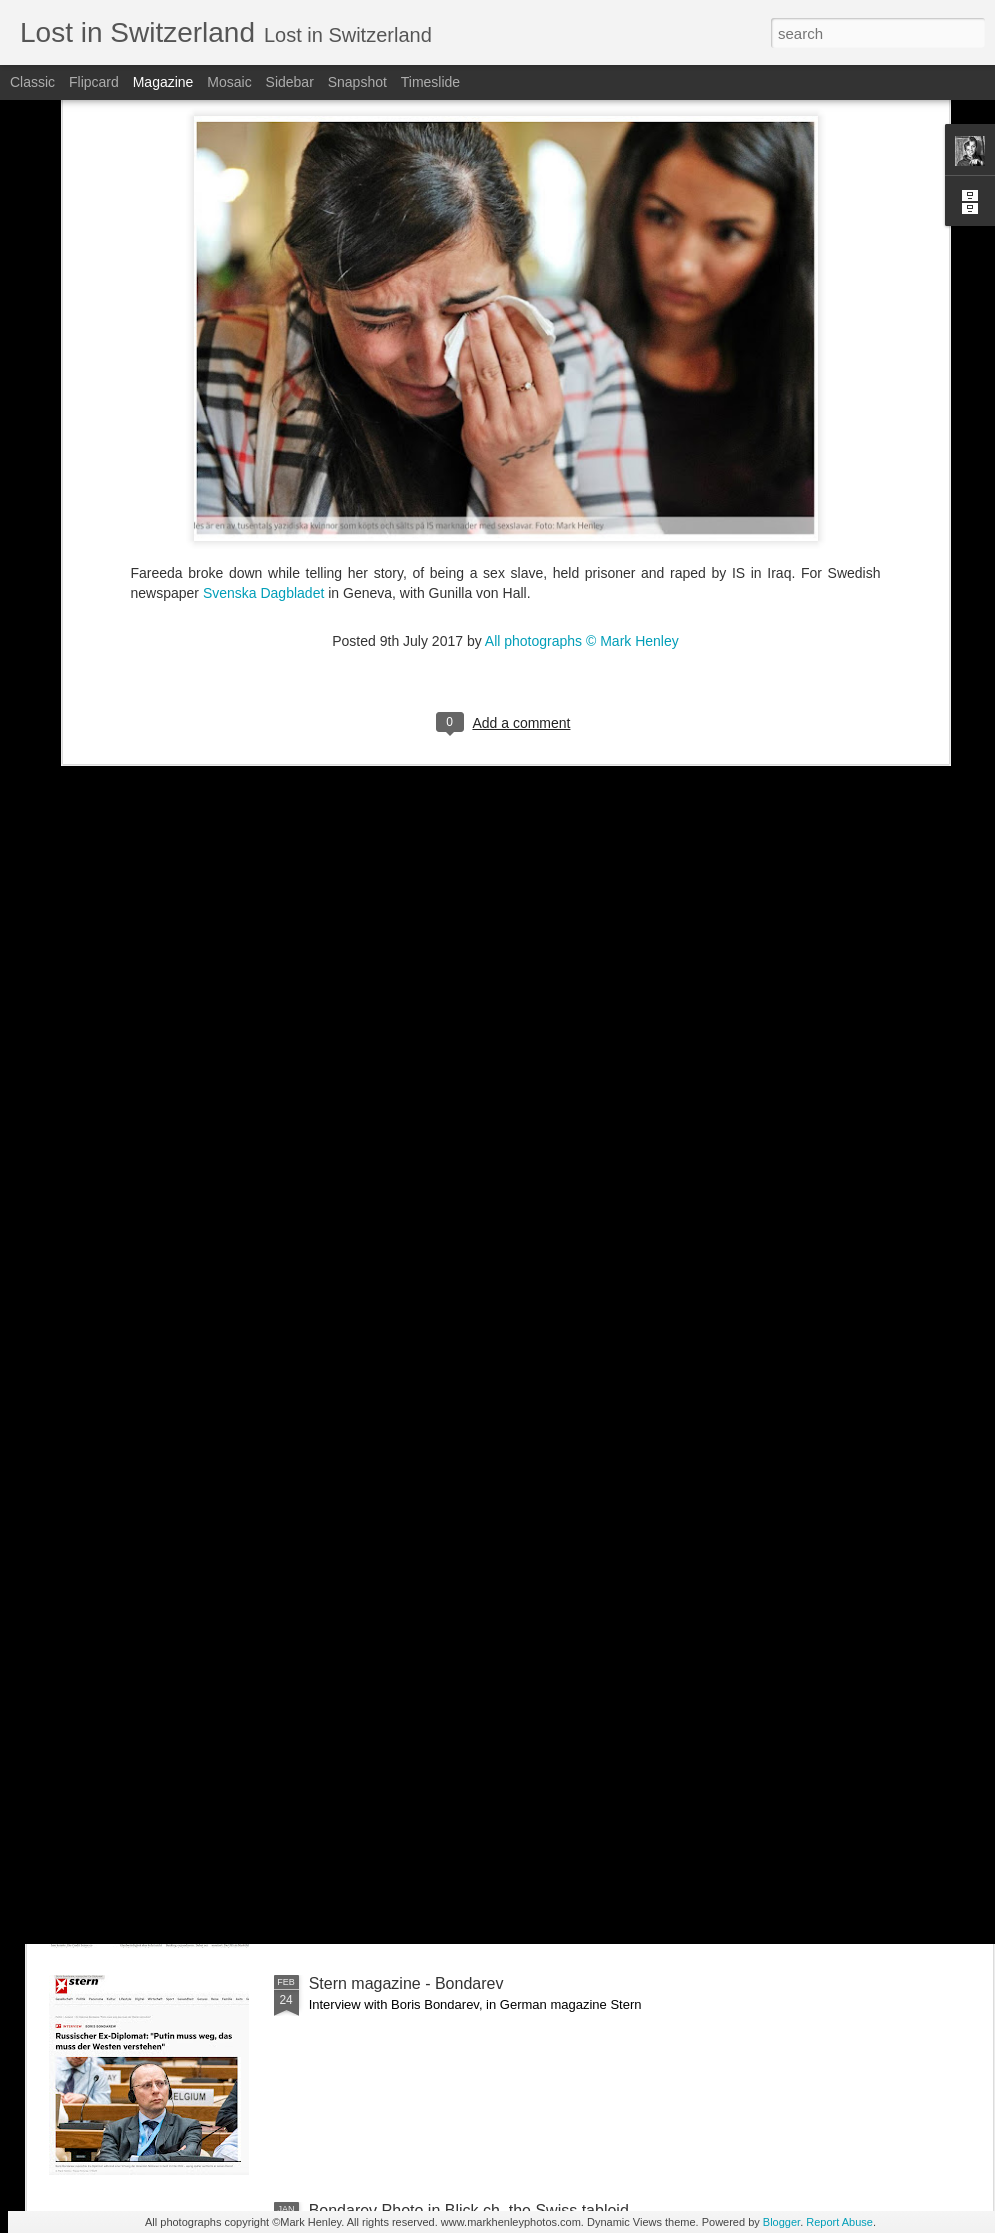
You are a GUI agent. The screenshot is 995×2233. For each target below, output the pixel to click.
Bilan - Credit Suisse (381, 1529)
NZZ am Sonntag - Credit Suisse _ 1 (438, 1756)
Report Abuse (839, 2222)
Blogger (781, 2222)
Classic (32, 82)
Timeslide (430, 82)
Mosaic (229, 82)
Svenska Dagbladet (263, 391)
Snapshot (357, 82)
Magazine (163, 82)
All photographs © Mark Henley (582, 439)
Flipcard (94, 82)
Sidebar (290, 82)
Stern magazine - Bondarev (406, 1983)
